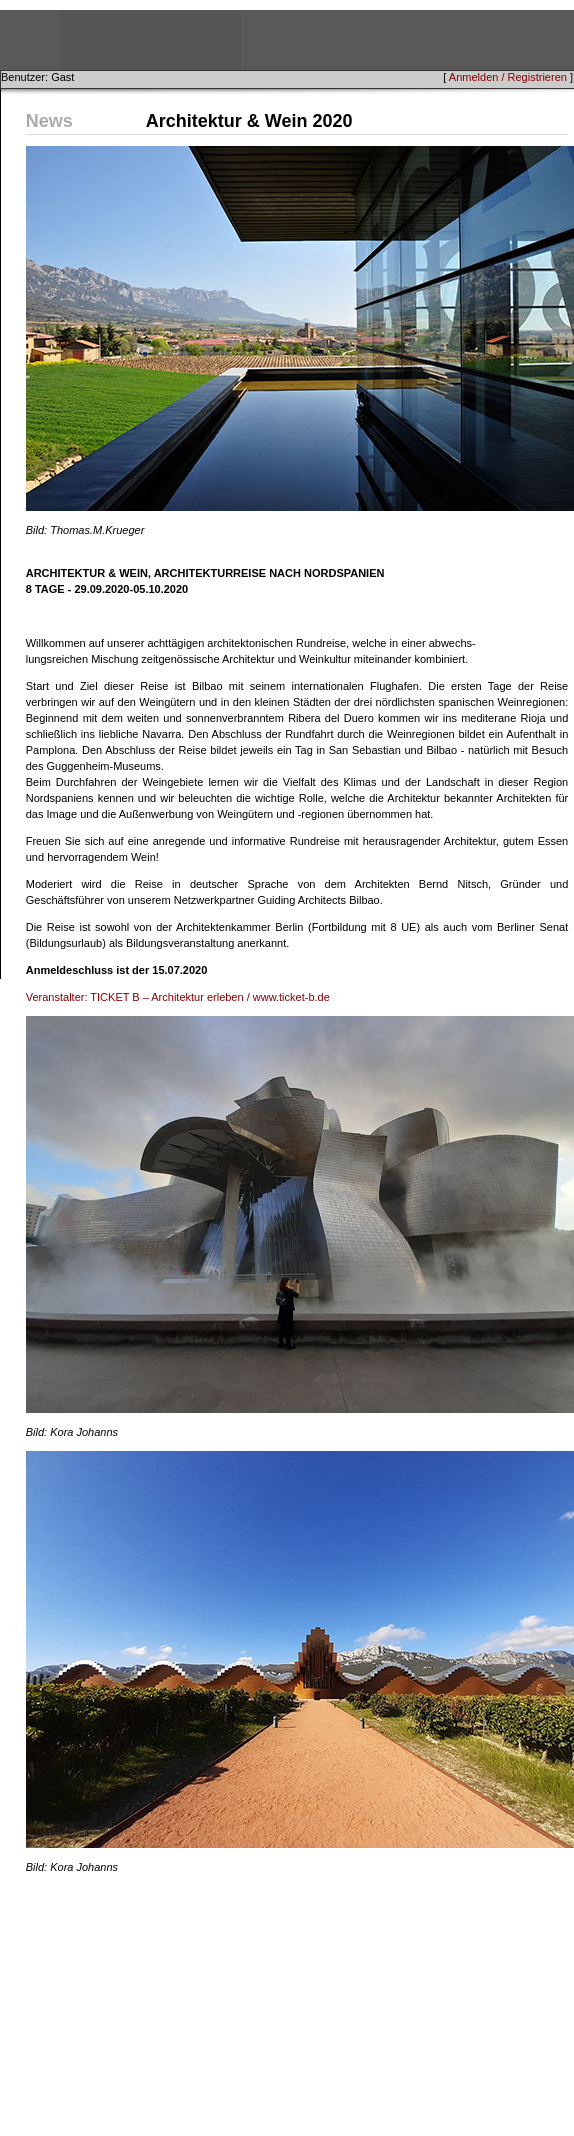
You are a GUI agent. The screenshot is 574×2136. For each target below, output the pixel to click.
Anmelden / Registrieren (508, 77)
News (49, 121)
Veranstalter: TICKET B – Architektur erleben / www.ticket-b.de (178, 997)
